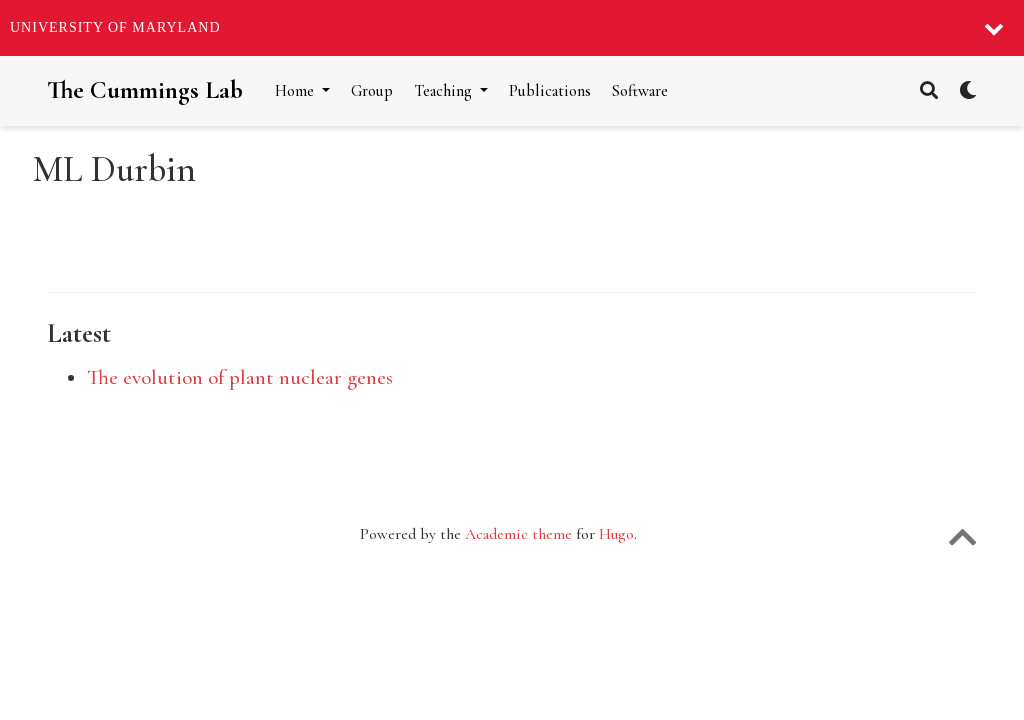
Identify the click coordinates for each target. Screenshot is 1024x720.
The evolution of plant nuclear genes (240, 377)
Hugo (616, 534)
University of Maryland (115, 27)
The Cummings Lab (145, 90)
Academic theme (518, 534)
